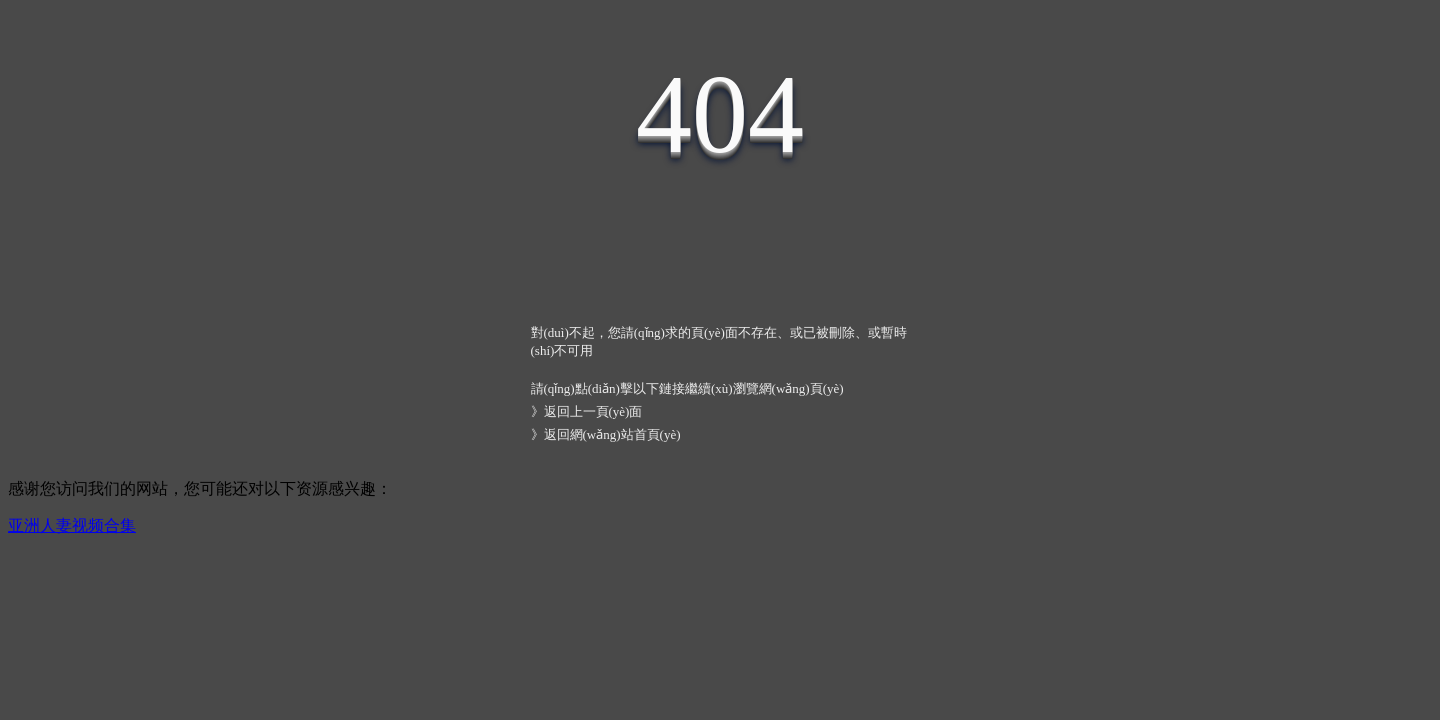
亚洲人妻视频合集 (72, 525)
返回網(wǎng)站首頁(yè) (612, 434)
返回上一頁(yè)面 (593, 411)
